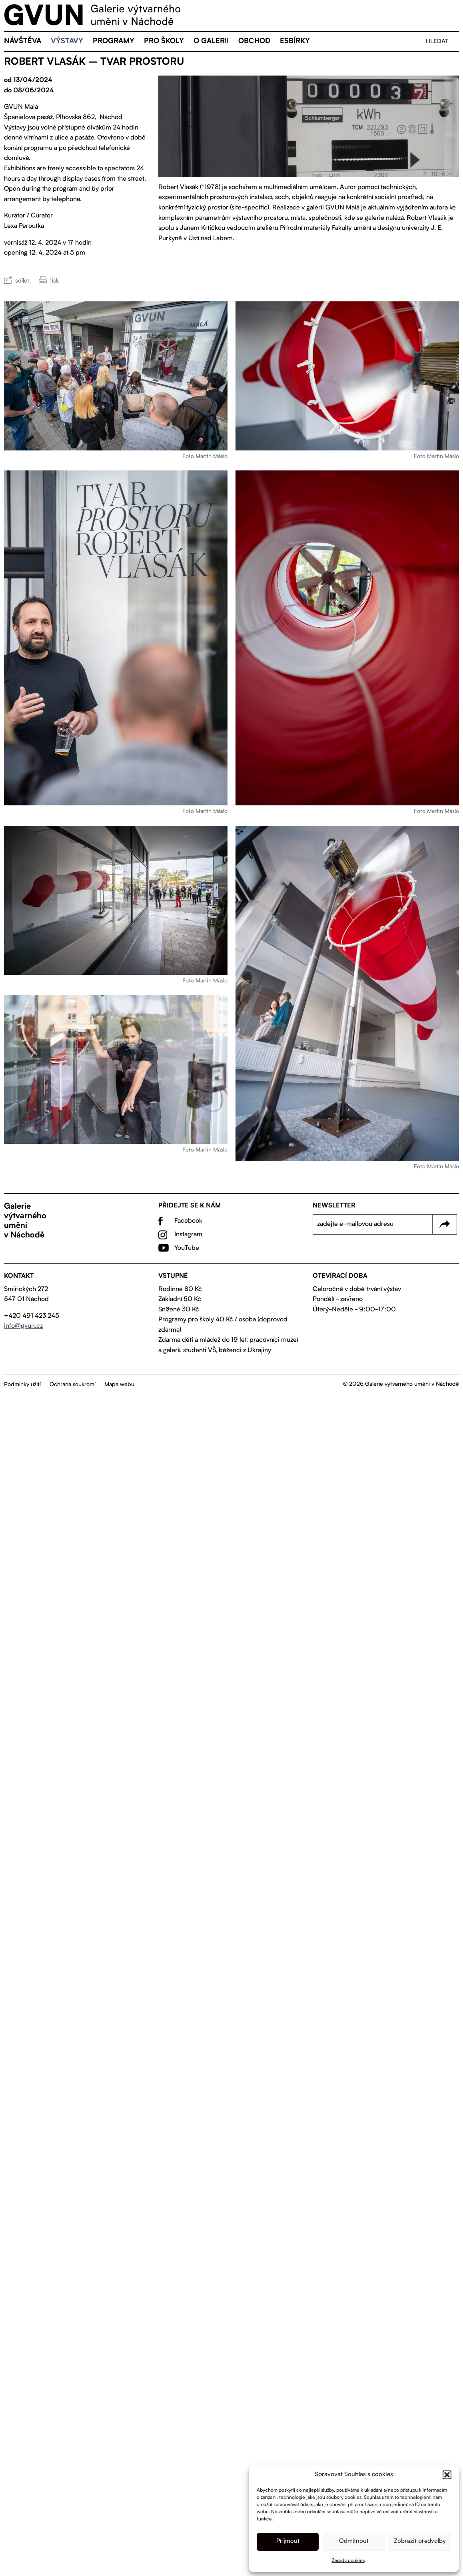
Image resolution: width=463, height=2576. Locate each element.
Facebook (188, 1221)
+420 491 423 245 (31, 1316)
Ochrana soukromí (73, 1384)
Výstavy (67, 41)
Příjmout (287, 2541)
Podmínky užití (22, 1384)
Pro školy (164, 41)
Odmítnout (354, 2541)
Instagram (188, 1234)
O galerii (211, 41)
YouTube (186, 1248)
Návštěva (22, 41)
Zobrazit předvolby (420, 2541)
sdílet (22, 281)
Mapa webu (119, 1384)
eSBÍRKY (295, 41)
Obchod (254, 41)
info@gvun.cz (23, 1326)
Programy (113, 41)
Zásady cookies (348, 2560)
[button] (447, 2475)
